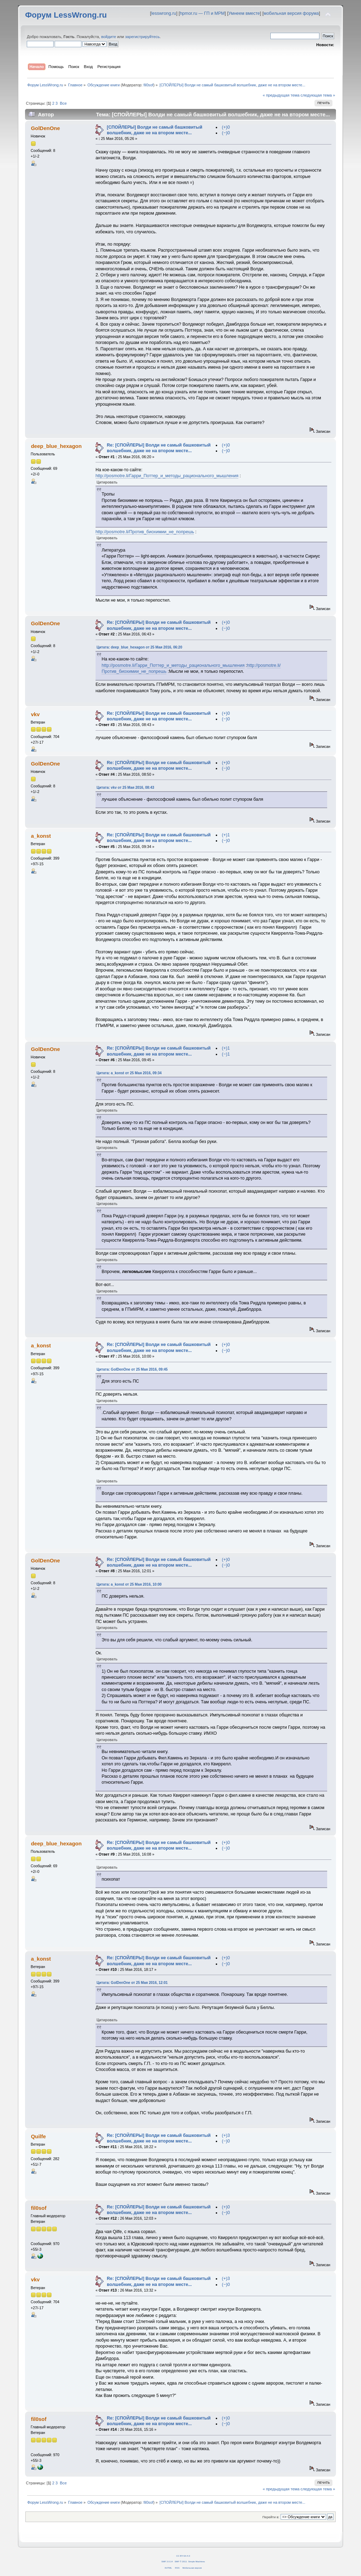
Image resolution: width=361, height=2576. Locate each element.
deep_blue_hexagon (56, 446)
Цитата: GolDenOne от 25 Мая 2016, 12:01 (132, 1983)
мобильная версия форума (291, 13)
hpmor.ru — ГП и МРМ (202, 13)
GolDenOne (45, 128)
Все (63, 103)
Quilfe (38, 2136)
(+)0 (226, 127)
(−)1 (226, 1054)
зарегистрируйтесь (142, 37)
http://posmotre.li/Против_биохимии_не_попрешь (145, 531)
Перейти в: (270, 2517)
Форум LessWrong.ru (66, 15)
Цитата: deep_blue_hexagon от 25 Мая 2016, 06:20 (139, 647)
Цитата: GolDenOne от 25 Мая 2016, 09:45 (132, 1369)
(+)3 (226, 2135)
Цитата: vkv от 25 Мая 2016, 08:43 (125, 787)
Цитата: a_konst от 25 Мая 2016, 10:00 (129, 1584)
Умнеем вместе (244, 13)
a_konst (41, 836)
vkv (35, 714)
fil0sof (148, 85)
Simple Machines (196, 2561)
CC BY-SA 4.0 (183, 2556)
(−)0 (226, 132)
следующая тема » (318, 95)
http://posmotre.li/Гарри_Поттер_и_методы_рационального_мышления (167, 475)
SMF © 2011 (181, 2561)
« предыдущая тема (281, 95)
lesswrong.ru (163, 13)
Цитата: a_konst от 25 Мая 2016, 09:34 (129, 1073)
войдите (108, 37)
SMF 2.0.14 (167, 2561)
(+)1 (226, 834)
